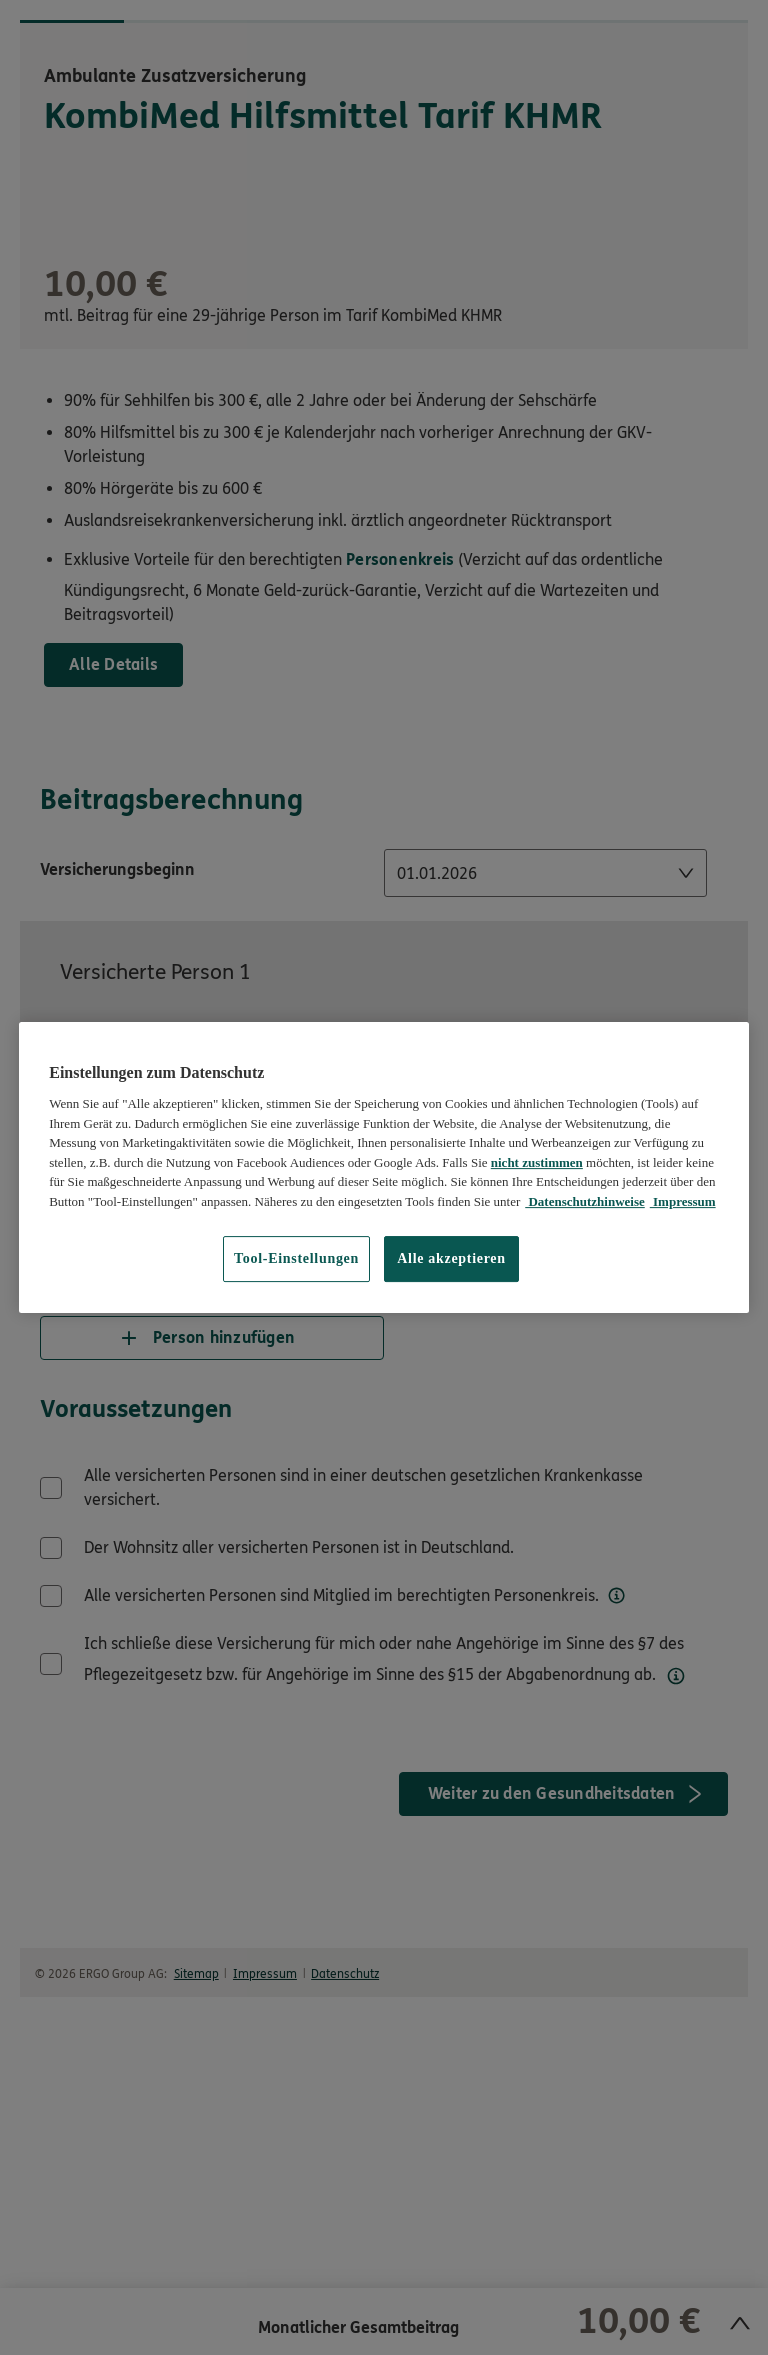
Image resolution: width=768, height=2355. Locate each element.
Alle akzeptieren (451, 1258)
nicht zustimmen (537, 1162)
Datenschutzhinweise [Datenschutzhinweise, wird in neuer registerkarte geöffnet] (585, 1201)
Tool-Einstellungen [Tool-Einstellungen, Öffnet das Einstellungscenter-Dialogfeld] (296, 1258)
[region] (384, 1167)
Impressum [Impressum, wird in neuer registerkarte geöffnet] (683, 1201)
